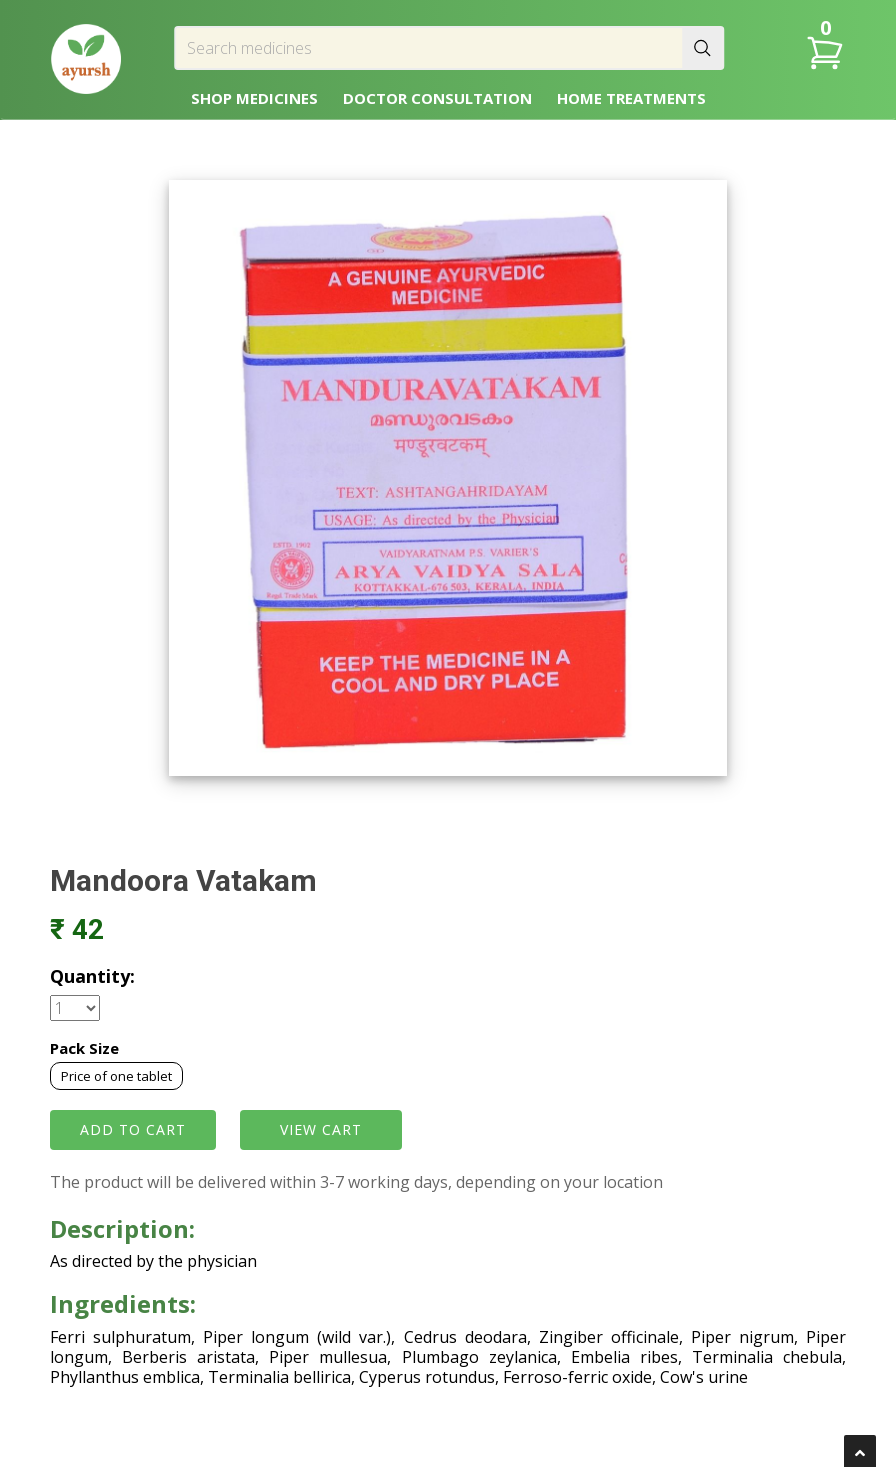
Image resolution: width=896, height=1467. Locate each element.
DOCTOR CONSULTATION (437, 98)
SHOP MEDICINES (254, 98)
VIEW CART (321, 1129)
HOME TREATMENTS (631, 98)
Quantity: (92, 976)
